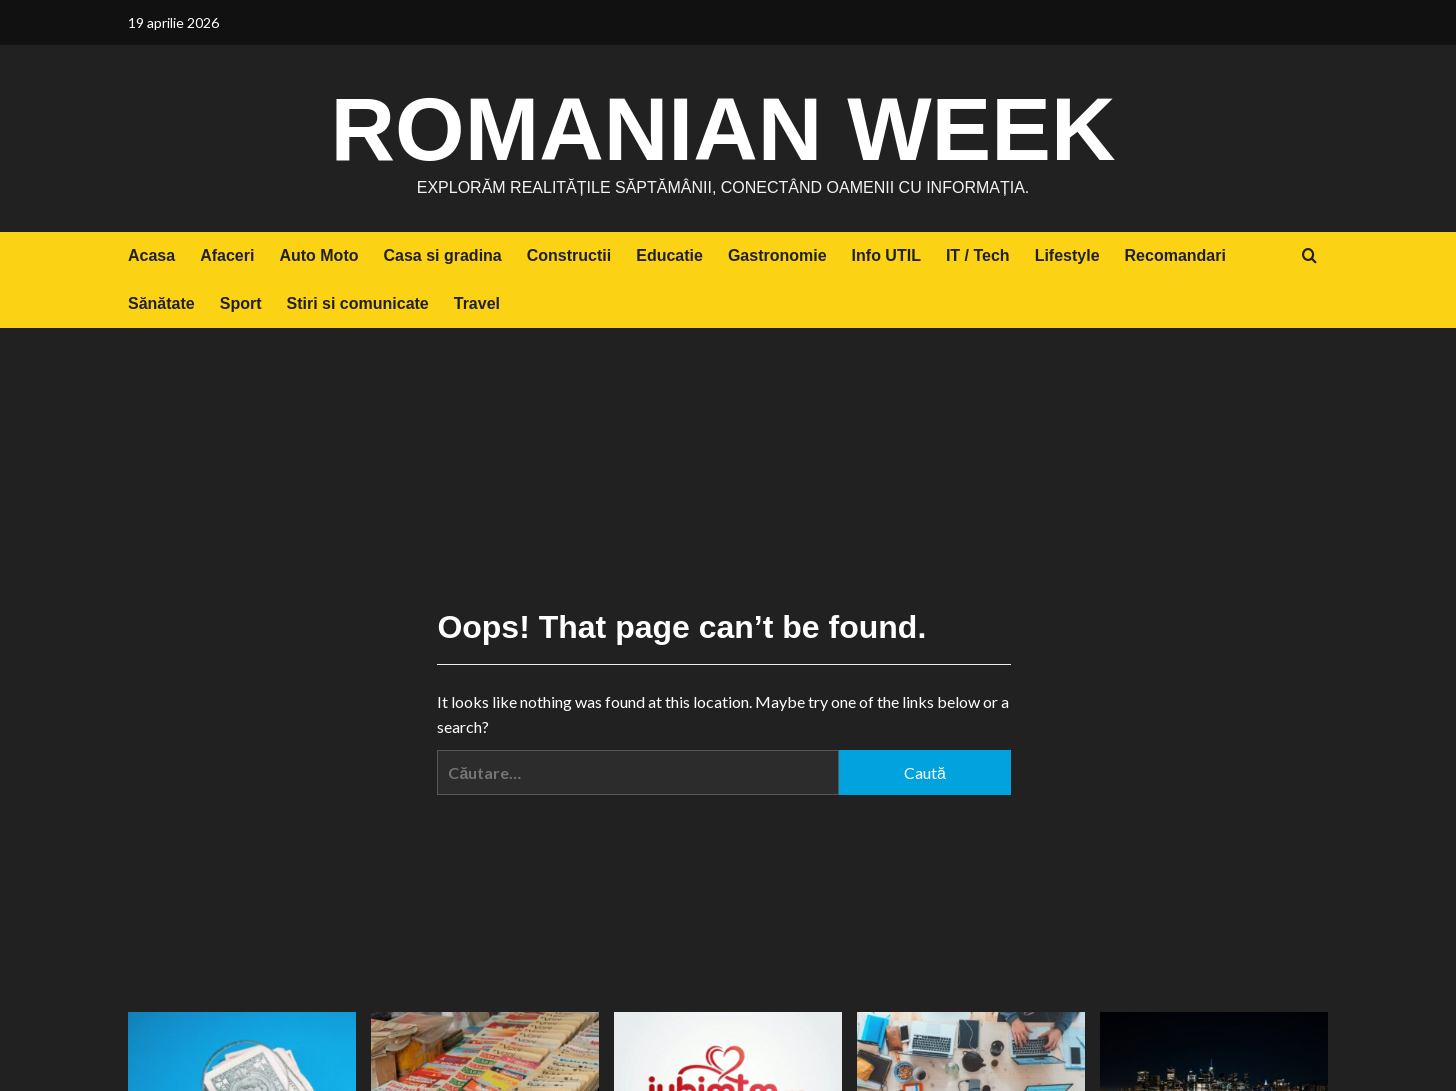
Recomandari (1175, 255)
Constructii (569, 255)
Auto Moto (318, 255)
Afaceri (227, 255)
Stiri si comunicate (357, 303)
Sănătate (161, 303)
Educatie (669, 255)
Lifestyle (1067, 255)
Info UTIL (886, 255)
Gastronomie (777, 255)
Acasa (151, 255)
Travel (477, 303)
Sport (241, 303)
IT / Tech (978, 255)
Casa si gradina (442, 255)
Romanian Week (723, 125)
